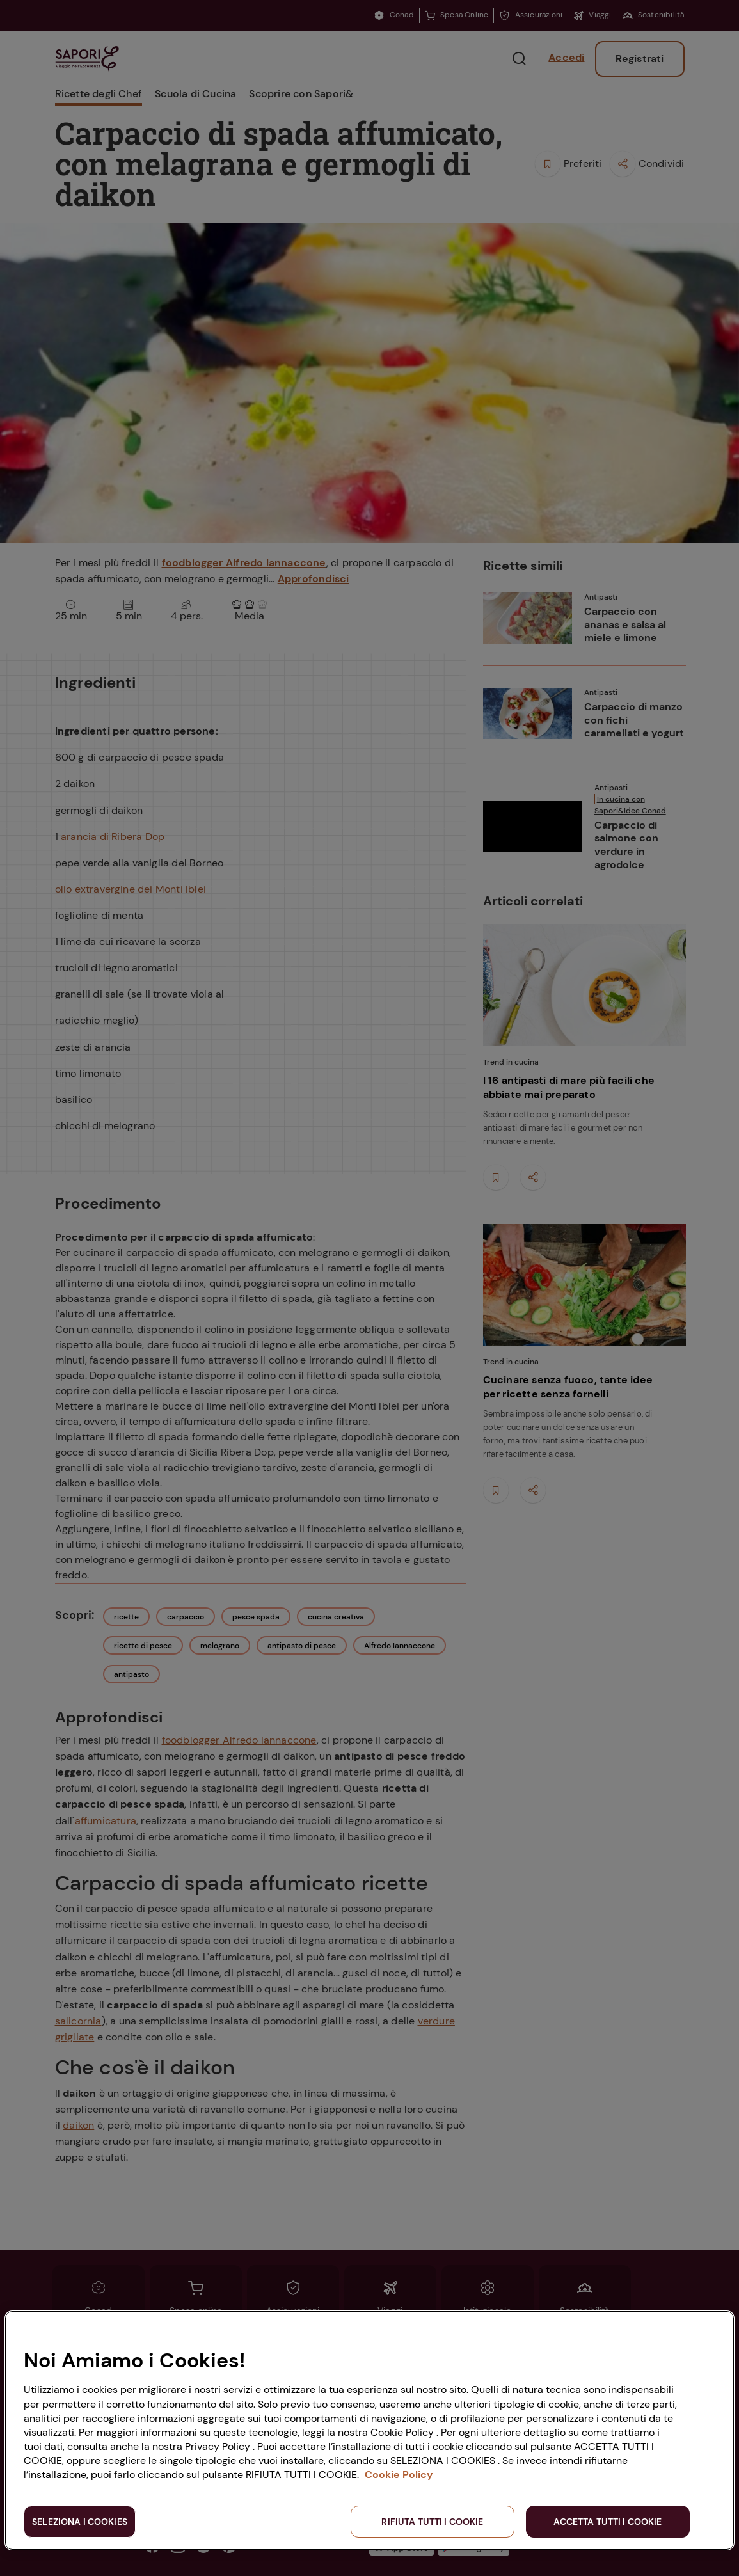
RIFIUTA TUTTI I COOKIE (432, 2521)
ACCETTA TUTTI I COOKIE (607, 2521)
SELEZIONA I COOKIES (79, 2521)
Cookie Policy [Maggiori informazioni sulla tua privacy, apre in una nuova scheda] (399, 2474)
